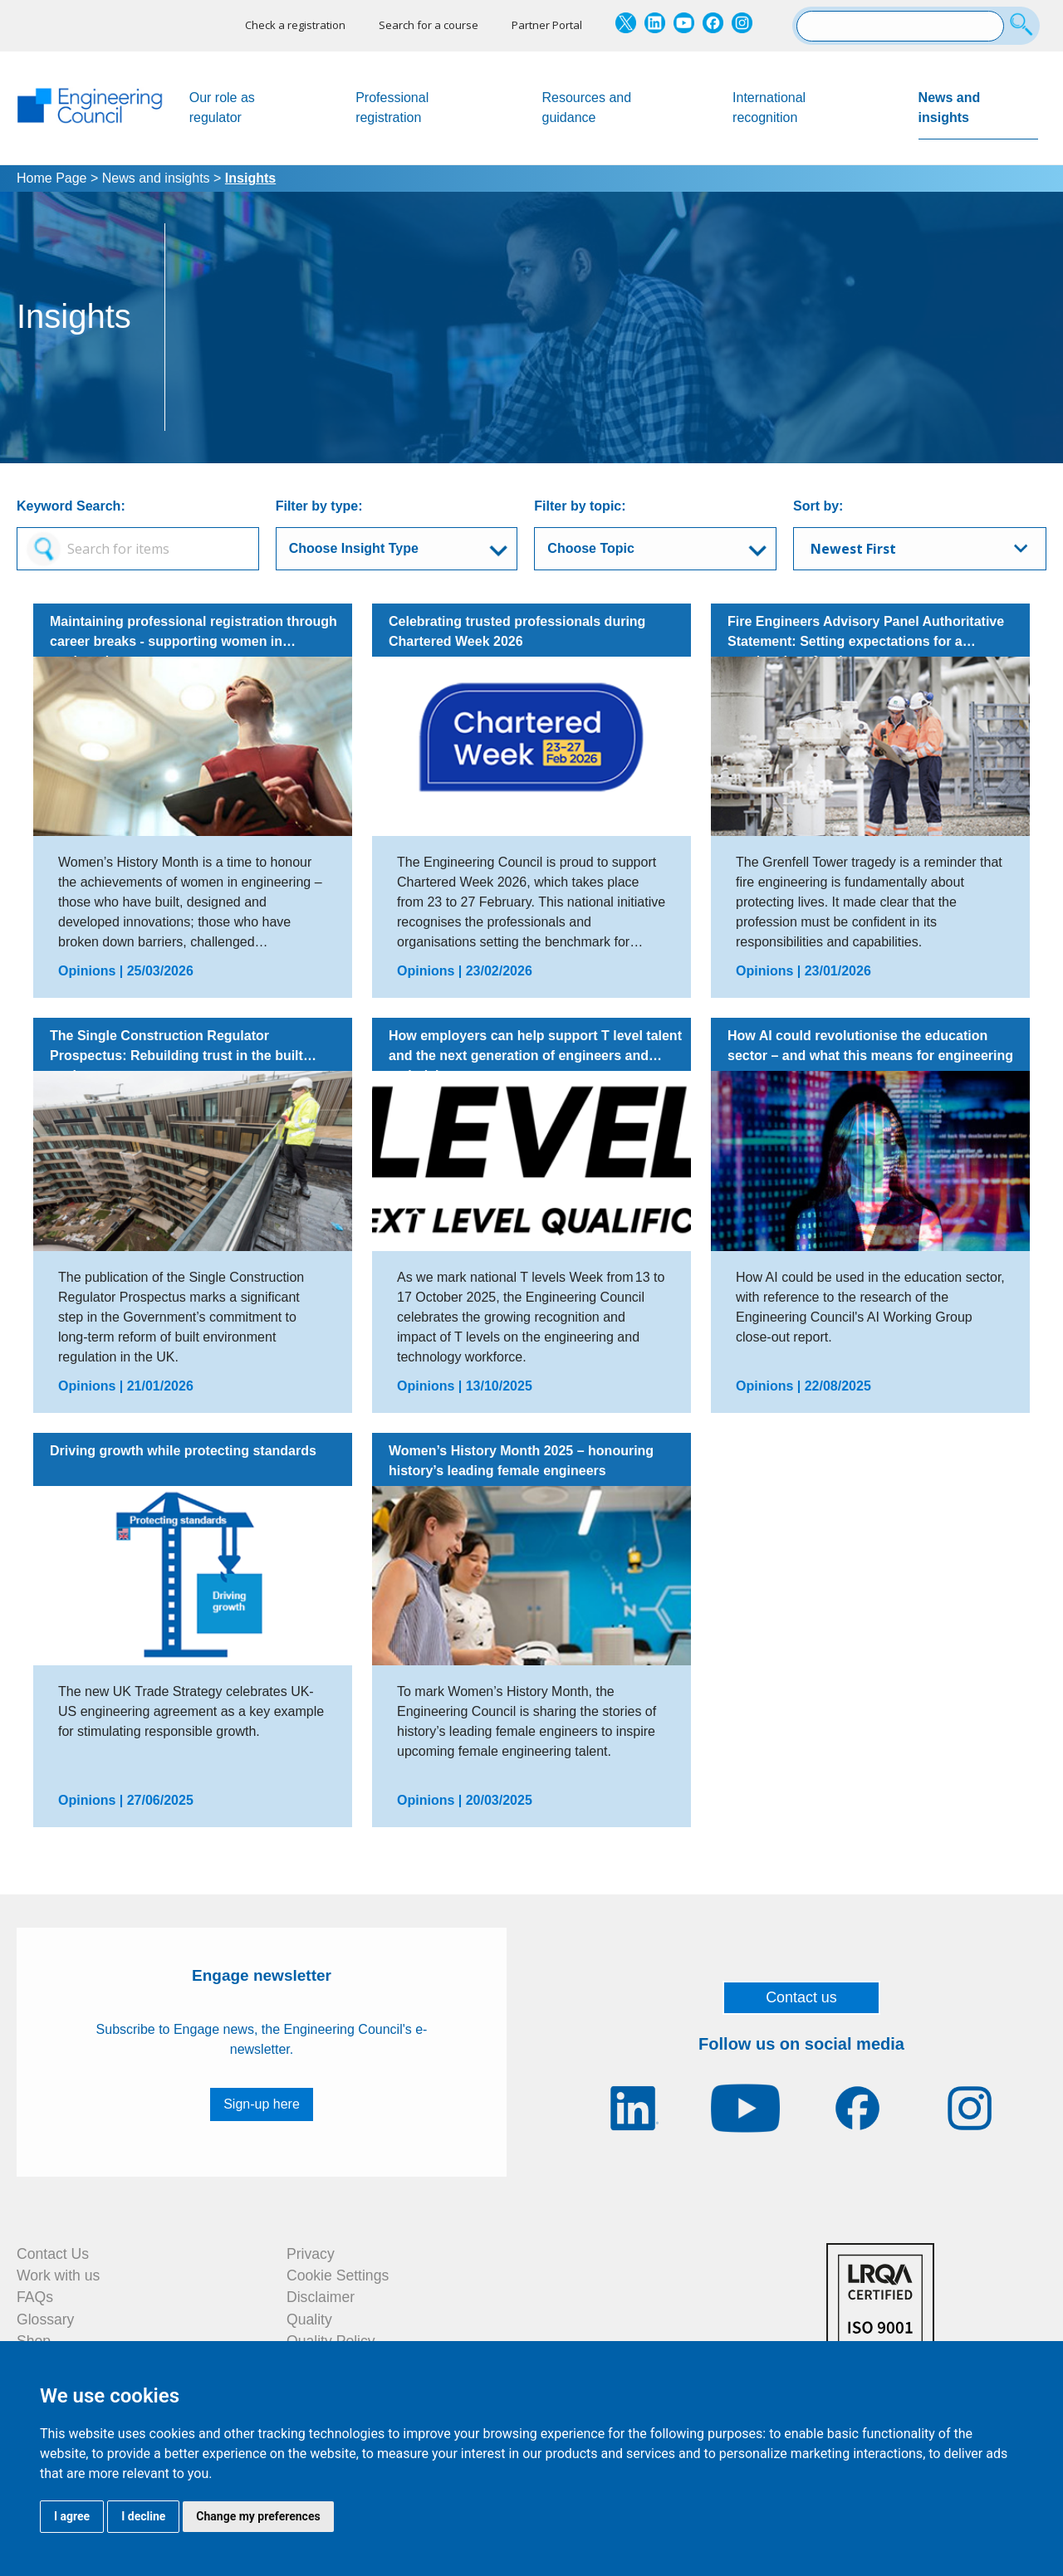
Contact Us (53, 2254)
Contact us (801, 1997)
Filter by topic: (579, 506)
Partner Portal (547, 24)
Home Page (52, 178)
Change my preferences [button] (258, 2516)
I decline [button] (143, 2516)
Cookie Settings (338, 2275)
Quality (309, 2319)
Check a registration (295, 24)
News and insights (978, 114)
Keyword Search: (71, 506)
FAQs (35, 2297)
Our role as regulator (222, 107)
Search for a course (428, 24)
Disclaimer (321, 2297)
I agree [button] (72, 2516)
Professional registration (392, 107)
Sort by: (818, 506)
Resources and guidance (587, 107)
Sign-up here (261, 2104)
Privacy (311, 2254)
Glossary (45, 2319)
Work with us (58, 2275)
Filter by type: (319, 506)
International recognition (769, 107)
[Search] (1024, 26)
